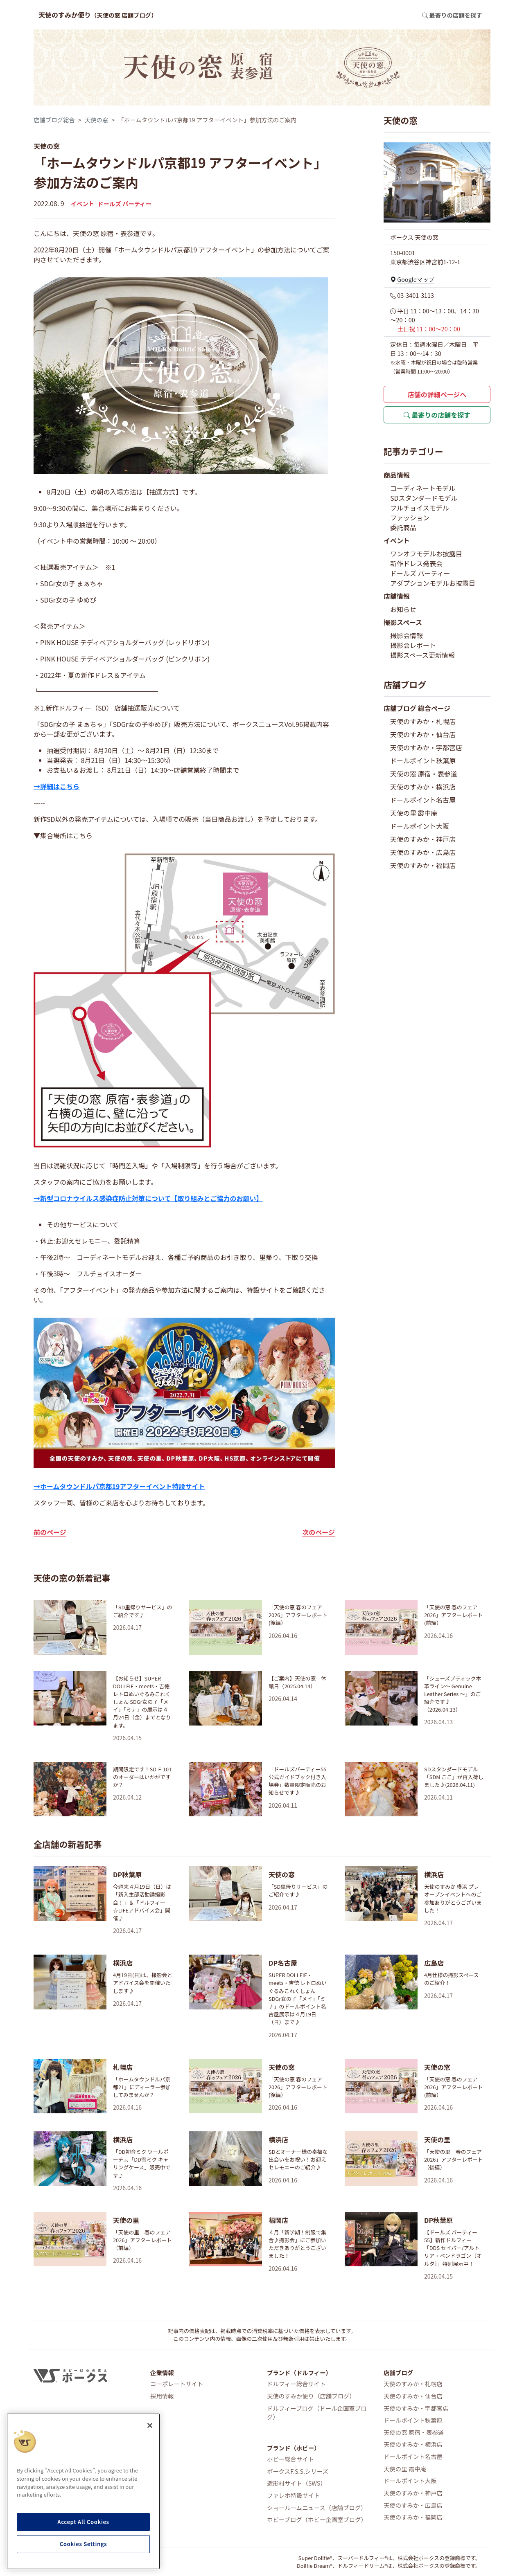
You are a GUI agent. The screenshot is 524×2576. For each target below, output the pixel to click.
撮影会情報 (406, 635)
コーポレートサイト (176, 2383)
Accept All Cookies (83, 2522)
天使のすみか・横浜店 (423, 787)
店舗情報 (397, 596)
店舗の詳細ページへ (437, 394)
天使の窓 (96, 119)
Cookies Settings (83, 2544)
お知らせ (403, 609)
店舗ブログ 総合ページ (417, 708)
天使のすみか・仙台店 (423, 734)
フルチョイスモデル (419, 508)
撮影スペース (403, 622)
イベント (83, 203)
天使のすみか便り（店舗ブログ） (311, 2396)
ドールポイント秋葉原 (423, 760)
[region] (83, 2491)
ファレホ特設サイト (293, 2495)
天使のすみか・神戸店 (423, 839)
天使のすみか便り (97, 15)
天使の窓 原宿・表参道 (423, 773)
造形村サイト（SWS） (296, 2483)
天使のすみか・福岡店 (423, 865)
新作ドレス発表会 (416, 563)
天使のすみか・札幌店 (423, 721)
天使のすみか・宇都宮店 (426, 747)
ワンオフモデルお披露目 (426, 553)
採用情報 (162, 2396)
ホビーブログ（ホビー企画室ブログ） (317, 2519)
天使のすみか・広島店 (423, 852)
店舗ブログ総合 (54, 119)
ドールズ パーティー (124, 203)
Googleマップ (412, 279)
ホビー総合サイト (290, 2459)
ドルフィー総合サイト (296, 2383)
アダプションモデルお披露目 (432, 583)
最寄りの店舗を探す (437, 415)
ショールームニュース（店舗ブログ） (317, 2507)
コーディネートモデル (422, 488)
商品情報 (397, 475)
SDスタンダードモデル (424, 498)
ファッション (409, 517)
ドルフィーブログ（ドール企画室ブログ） (317, 2412)
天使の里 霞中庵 (414, 813)
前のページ (50, 1532)
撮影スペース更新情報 (422, 655)
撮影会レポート (413, 645)
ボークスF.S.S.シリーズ (297, 2471)
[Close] (150, 2425)
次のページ (318, 1532)
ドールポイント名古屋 (423, 800)
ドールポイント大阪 (419, 826)
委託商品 (403, 527)
